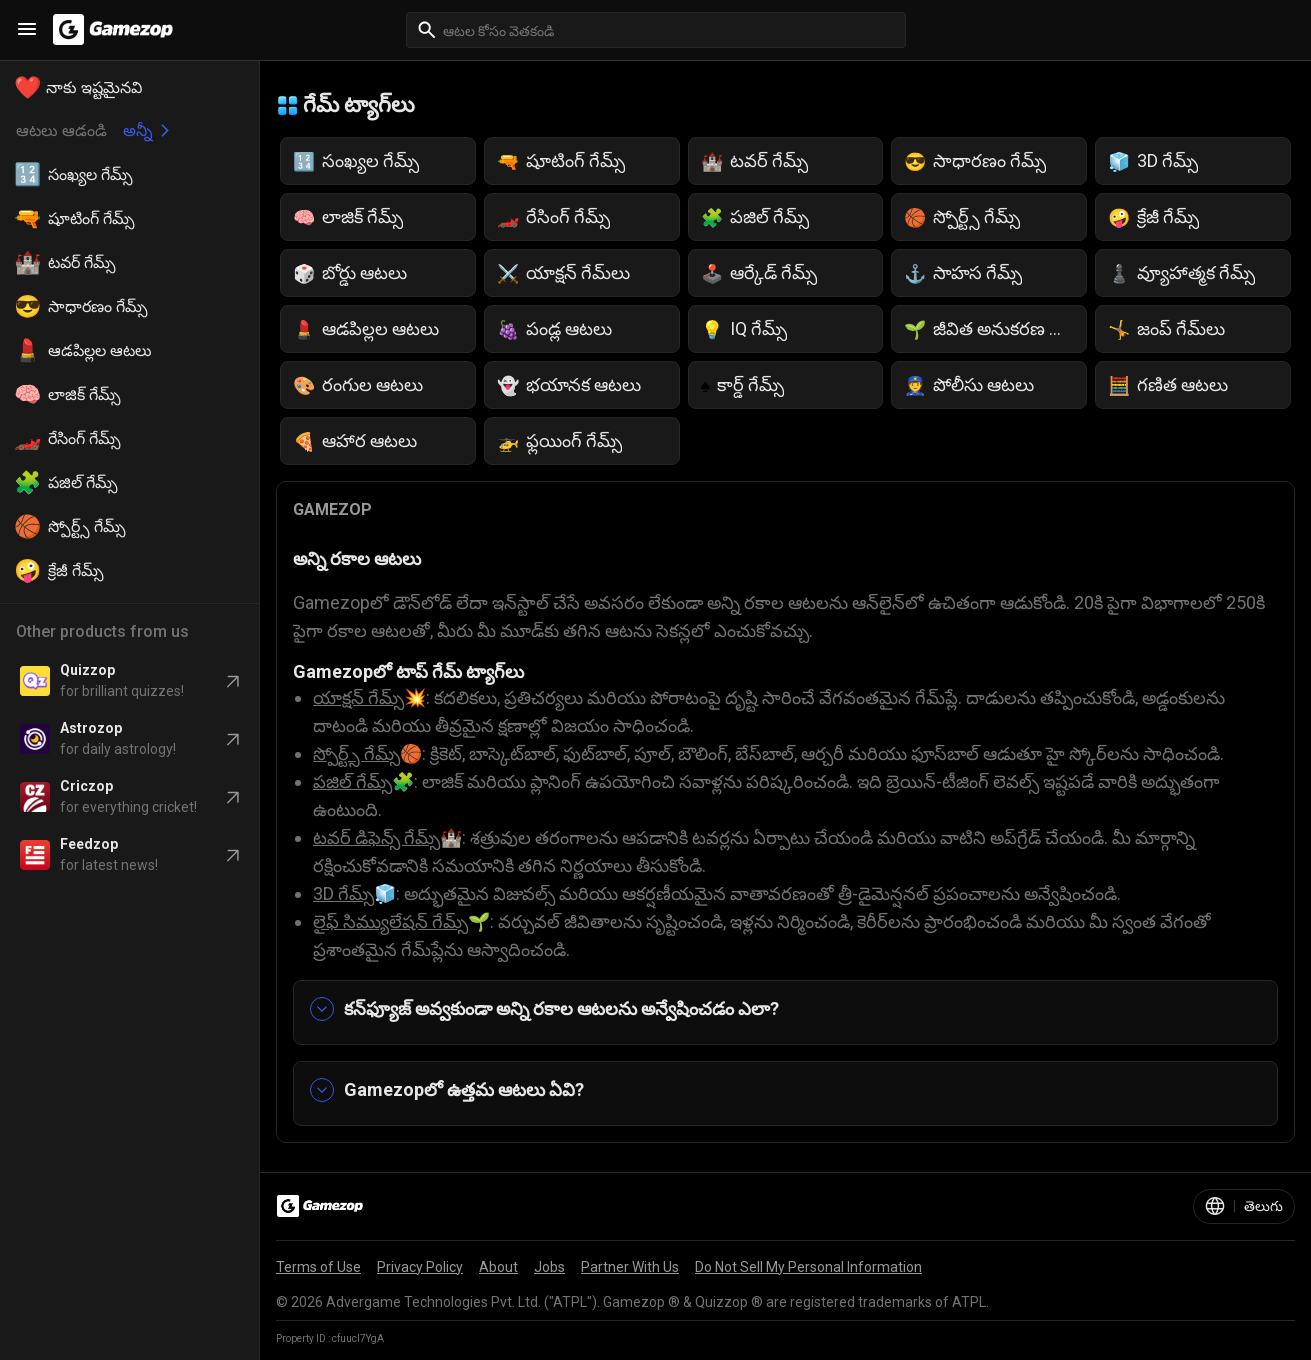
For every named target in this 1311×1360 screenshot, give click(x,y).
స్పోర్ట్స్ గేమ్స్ (356, 753)
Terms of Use (318, 1267)
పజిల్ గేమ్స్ (352, 781)
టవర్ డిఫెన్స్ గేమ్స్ (376, 837)
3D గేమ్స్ (343, 893)
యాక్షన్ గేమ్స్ (358, 697)
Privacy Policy (420, 1267)
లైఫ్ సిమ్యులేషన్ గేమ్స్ (390, 921)
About (498, 1267)
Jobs (549, 1267)
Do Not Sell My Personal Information (808, 1267)
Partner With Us (630, 1267)
